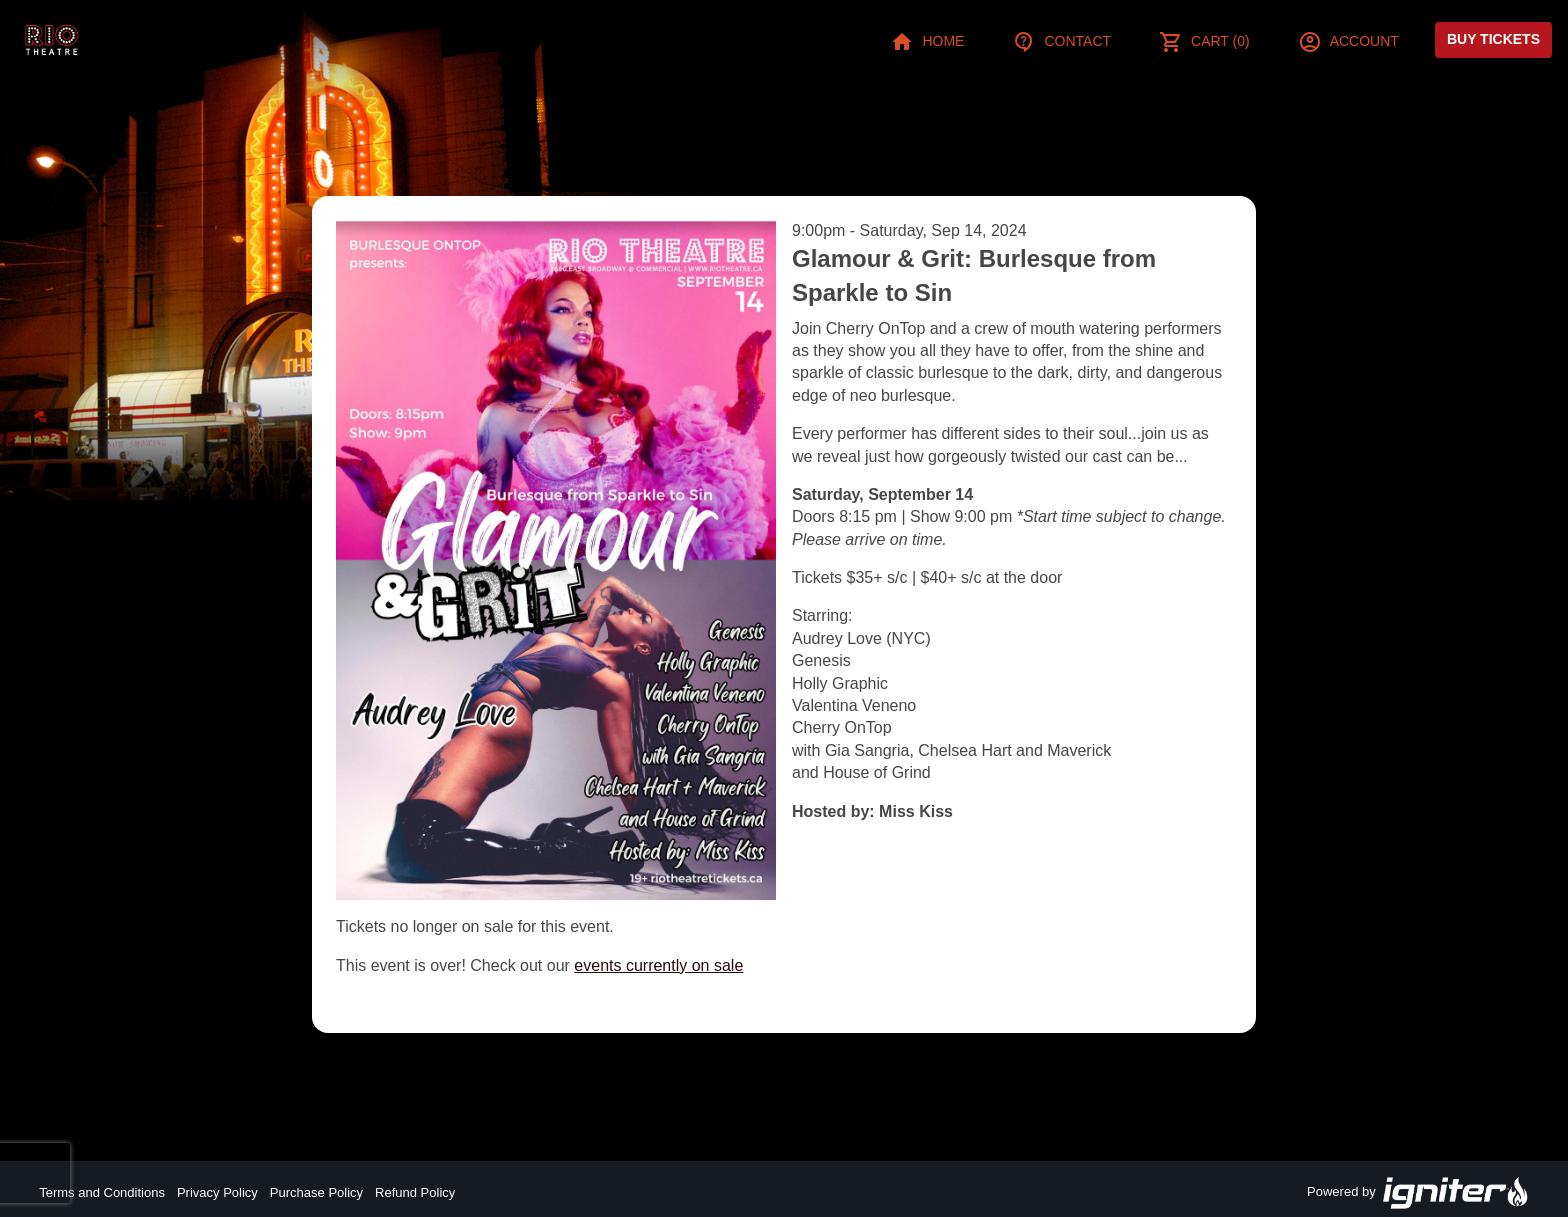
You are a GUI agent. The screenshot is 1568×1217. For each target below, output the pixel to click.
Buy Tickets (1493, 39)
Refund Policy (415, 1192)
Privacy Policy (217, 1192)
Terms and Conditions (102, 1192)
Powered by (1418, 1193)
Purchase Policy (316, 1192)
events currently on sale (658, 965)
